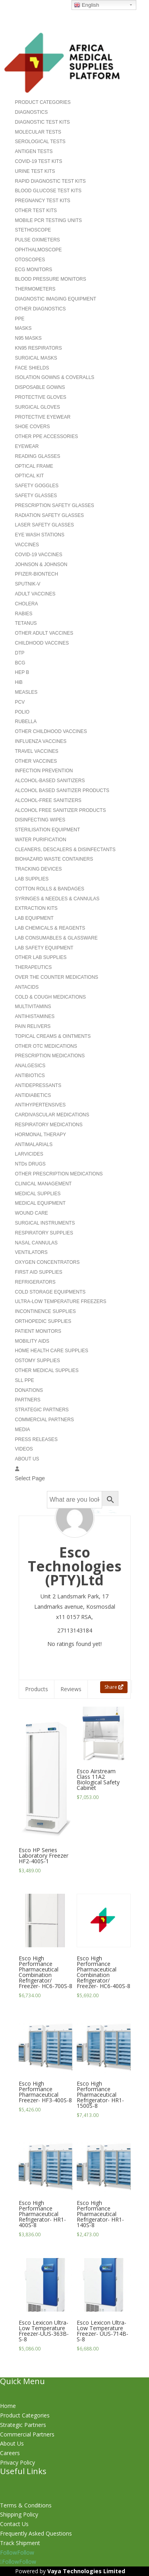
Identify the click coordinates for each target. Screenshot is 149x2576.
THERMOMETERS (35, 289)
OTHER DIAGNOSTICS (40, 309)
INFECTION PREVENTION (44, 770)
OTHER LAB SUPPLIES (41, 957)
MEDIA (22, 1429)
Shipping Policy (19, 2514)
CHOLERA (26, 604)
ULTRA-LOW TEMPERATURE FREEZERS (60, 1301)
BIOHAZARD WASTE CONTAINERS (54, 859)
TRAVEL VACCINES (36, 751)
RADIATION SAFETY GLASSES (49, 515)
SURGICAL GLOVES (37, 407)
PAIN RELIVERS (33, 1026)
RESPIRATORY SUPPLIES (44, 1233)
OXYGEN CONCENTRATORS (47, 1262)
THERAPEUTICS (33, 967)
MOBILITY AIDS (32, 1341)
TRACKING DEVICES (38, 869)
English (86, 5)
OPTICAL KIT (29, 475)
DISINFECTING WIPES (40, 820)
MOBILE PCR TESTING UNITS (48, 220)
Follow (25, 2552)
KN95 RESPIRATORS (38, 348)
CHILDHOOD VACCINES (42, 643)
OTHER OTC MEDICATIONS (46, 1046)
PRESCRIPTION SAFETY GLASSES (54, 505)
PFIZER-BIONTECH (36, 574)
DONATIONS (29, 1390)
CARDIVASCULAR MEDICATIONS (52, 1115)
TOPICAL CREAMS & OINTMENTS (53, 1036)
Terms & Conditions (26, 2505)
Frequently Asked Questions (36, 2533)
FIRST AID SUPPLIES (38, 1272)
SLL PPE (24, 1380)
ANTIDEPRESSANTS (38, 1085)
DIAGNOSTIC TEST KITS (42, 122)
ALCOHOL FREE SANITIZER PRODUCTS (60, 810)
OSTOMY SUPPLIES (37, 1360)
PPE (20, 319)
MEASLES (26, 692)
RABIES (24, 613)
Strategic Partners (23, 2425)
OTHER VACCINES (36, 761)
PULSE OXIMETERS (37, 240)
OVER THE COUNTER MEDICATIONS (57, 977)
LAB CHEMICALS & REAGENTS (50, 928)
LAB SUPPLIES (32, 879)
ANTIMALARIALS (34, 1144)
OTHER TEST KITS (36, 210)
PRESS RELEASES (36, 1439)
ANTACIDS (27, 987)
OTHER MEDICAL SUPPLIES (47, 1370)
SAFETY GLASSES (36, 495)
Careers (10, 2453)
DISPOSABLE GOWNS (40, 387)
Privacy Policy (17, 2462)
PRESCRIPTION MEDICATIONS (50, 1055)
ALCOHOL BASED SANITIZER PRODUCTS (62, 790)
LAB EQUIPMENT (34, 918)
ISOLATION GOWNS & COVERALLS (55, 377)
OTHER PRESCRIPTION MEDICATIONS (59, 1174)
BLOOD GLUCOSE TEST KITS (48, 190)
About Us (12, 2443)
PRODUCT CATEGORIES (43, 102)
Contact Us (14, 2524)
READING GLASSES (37, 456)
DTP (20, 653)
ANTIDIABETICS (33, 1095)
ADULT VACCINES (35, 594)
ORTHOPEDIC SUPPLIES (43, 1321)
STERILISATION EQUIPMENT (47, 830)
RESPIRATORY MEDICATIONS (49, 1124)
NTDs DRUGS (30, 1164)
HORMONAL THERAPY (40, 1134)
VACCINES (27, 544)
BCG (20, 663)
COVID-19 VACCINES (38, 554)
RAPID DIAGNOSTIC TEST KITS (50, 181)
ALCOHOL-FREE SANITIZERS (48, 800)
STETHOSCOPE (33, 230)
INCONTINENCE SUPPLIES (45, 1311)
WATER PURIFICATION (40, 839)
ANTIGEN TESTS (34, 151)
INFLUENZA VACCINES (41, 741)
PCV (20, 702)
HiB (19, 682)
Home (8, 2405)
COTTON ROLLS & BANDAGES (50, 889)
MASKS (23, 328)
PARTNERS (28, 1400)
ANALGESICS (30, 1065)
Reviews (70, 1689)
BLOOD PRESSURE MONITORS (50, 279)
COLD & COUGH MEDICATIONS (50, 997)
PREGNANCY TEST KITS (42, 200)
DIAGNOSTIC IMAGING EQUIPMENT (56, 299)
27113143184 (74, 1630)
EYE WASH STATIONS (39, 535)
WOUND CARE (31, 1213)
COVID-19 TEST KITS (38, 161)
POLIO (22, 712)
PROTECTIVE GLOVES (40, 397)
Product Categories (25, 2415)
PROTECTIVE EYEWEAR (43, 417)
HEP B (22, 672)
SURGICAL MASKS (36, 358)
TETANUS (26, 623)
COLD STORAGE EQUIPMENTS (50, 1292)
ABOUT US (27, 1459)
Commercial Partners (27, 2434)
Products (36, 1689)
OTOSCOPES (30, 259)
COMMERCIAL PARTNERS (44, 1419)
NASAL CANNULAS (36, 1243)
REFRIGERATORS (35, 1282)
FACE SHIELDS (32, 368)
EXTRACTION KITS (36, 908)
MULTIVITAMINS (33, 1006)
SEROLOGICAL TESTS (40, 141)
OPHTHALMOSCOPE (38, 250)
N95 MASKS (28, 338)
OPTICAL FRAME (34, 466)
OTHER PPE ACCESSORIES (46, 436)
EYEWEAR (27, 446)
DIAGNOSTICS (31, 112)
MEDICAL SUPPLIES (38, 1193)
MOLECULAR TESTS (38, 132)
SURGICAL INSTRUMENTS (45, 1223)
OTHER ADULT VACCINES (44, 633)
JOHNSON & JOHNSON (41, 564)
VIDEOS (24, 1449)
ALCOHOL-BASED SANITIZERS (50, 780)
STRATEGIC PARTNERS (42, 1409)
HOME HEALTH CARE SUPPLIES (52, 1350)
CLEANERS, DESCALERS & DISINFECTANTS (65, 849)
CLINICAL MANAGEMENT (43, 1184)
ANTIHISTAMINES (35, 1016)
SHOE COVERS (32, 426)
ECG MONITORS (33, 269)
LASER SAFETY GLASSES (44, 525)
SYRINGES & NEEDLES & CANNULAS (57, 898)
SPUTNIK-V (28, 584)
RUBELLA (26, 721)
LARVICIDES (29, 1154)
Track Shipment (20, 2543)
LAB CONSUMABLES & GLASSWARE (56, 938)
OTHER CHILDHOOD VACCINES (51, 731)
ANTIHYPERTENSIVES (40, 1105)
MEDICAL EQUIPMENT (40, 1203)
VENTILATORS (31, 1252)
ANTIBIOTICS (30, 1075)
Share (113, 1687)
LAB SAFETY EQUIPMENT (44, 948)
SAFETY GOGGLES (37, 485)
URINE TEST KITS (35, 171)
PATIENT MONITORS (38, 1331)
